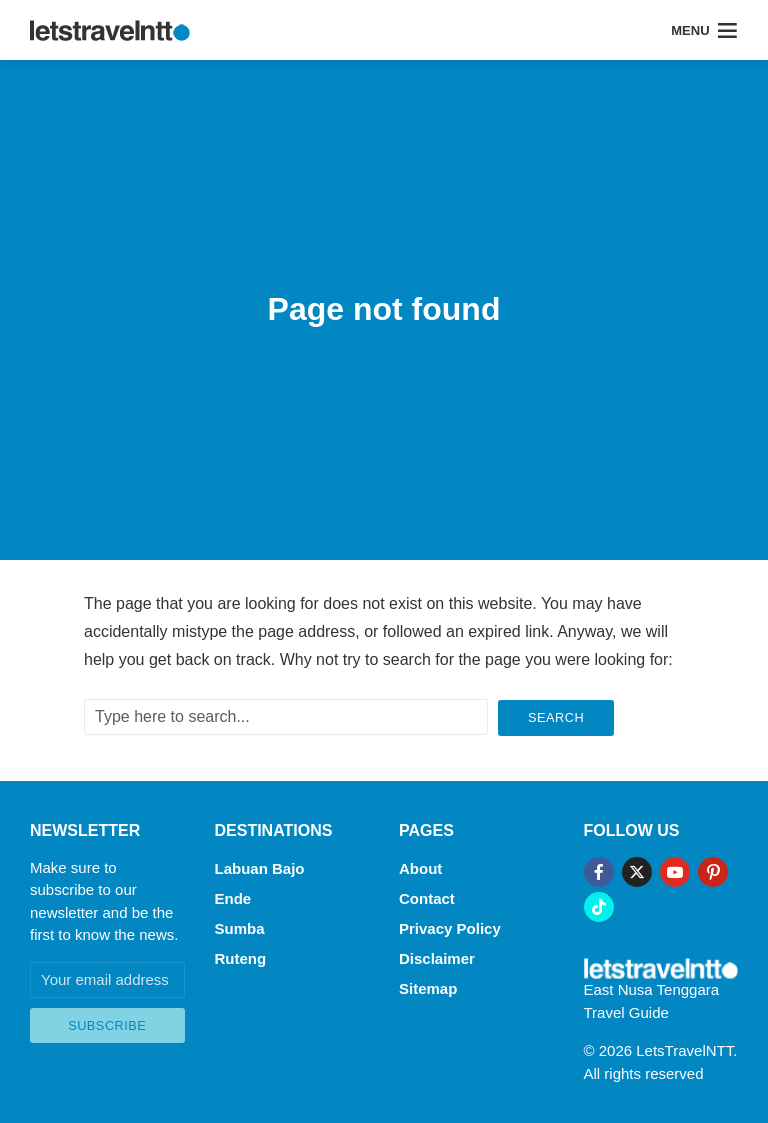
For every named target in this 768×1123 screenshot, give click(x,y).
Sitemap (428, 984)
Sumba (240, 925)
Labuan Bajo (260, 866)
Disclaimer (437, 954)
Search (556, 715)
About (420, 866)
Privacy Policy (450, 925)
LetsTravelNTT (684, 1048)
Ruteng (241, 954)
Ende (233, 895)
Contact (427, 895)
